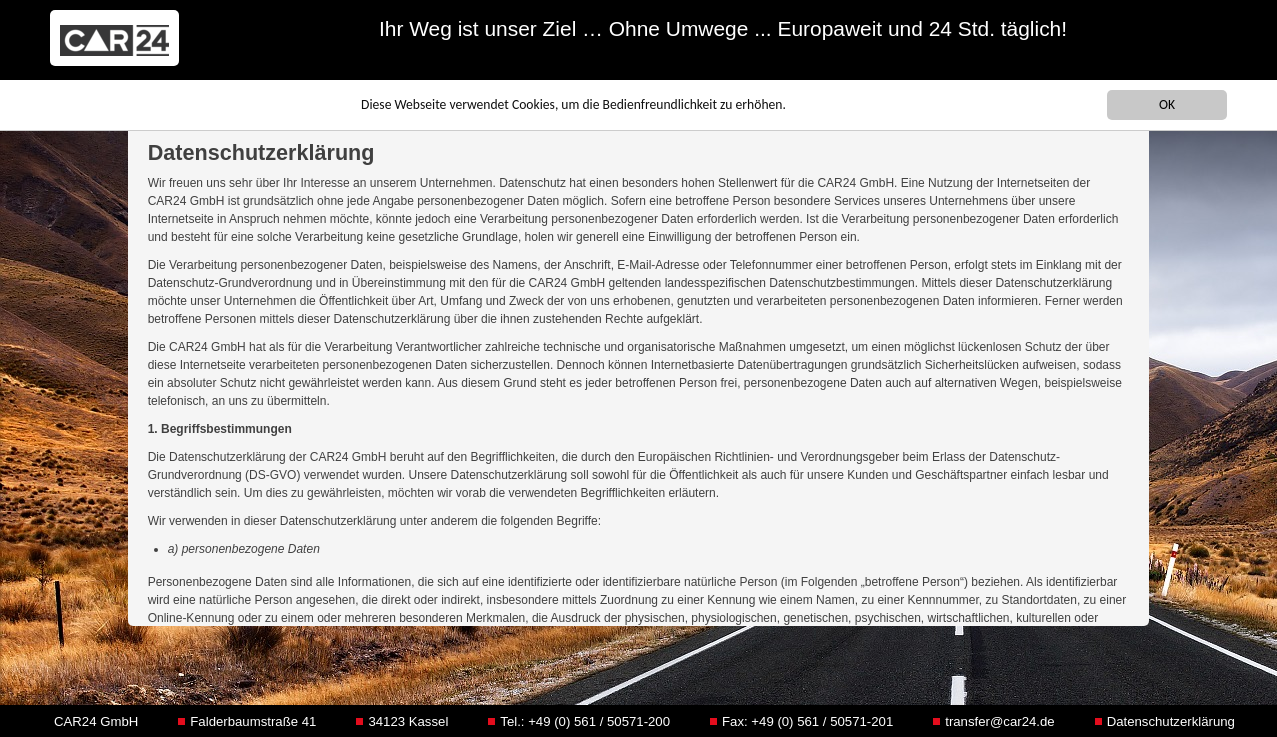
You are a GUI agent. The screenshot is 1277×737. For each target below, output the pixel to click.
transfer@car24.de (999, 721)
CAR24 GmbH (96, 721)
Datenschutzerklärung (1171, 721)
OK (1167, 104)
